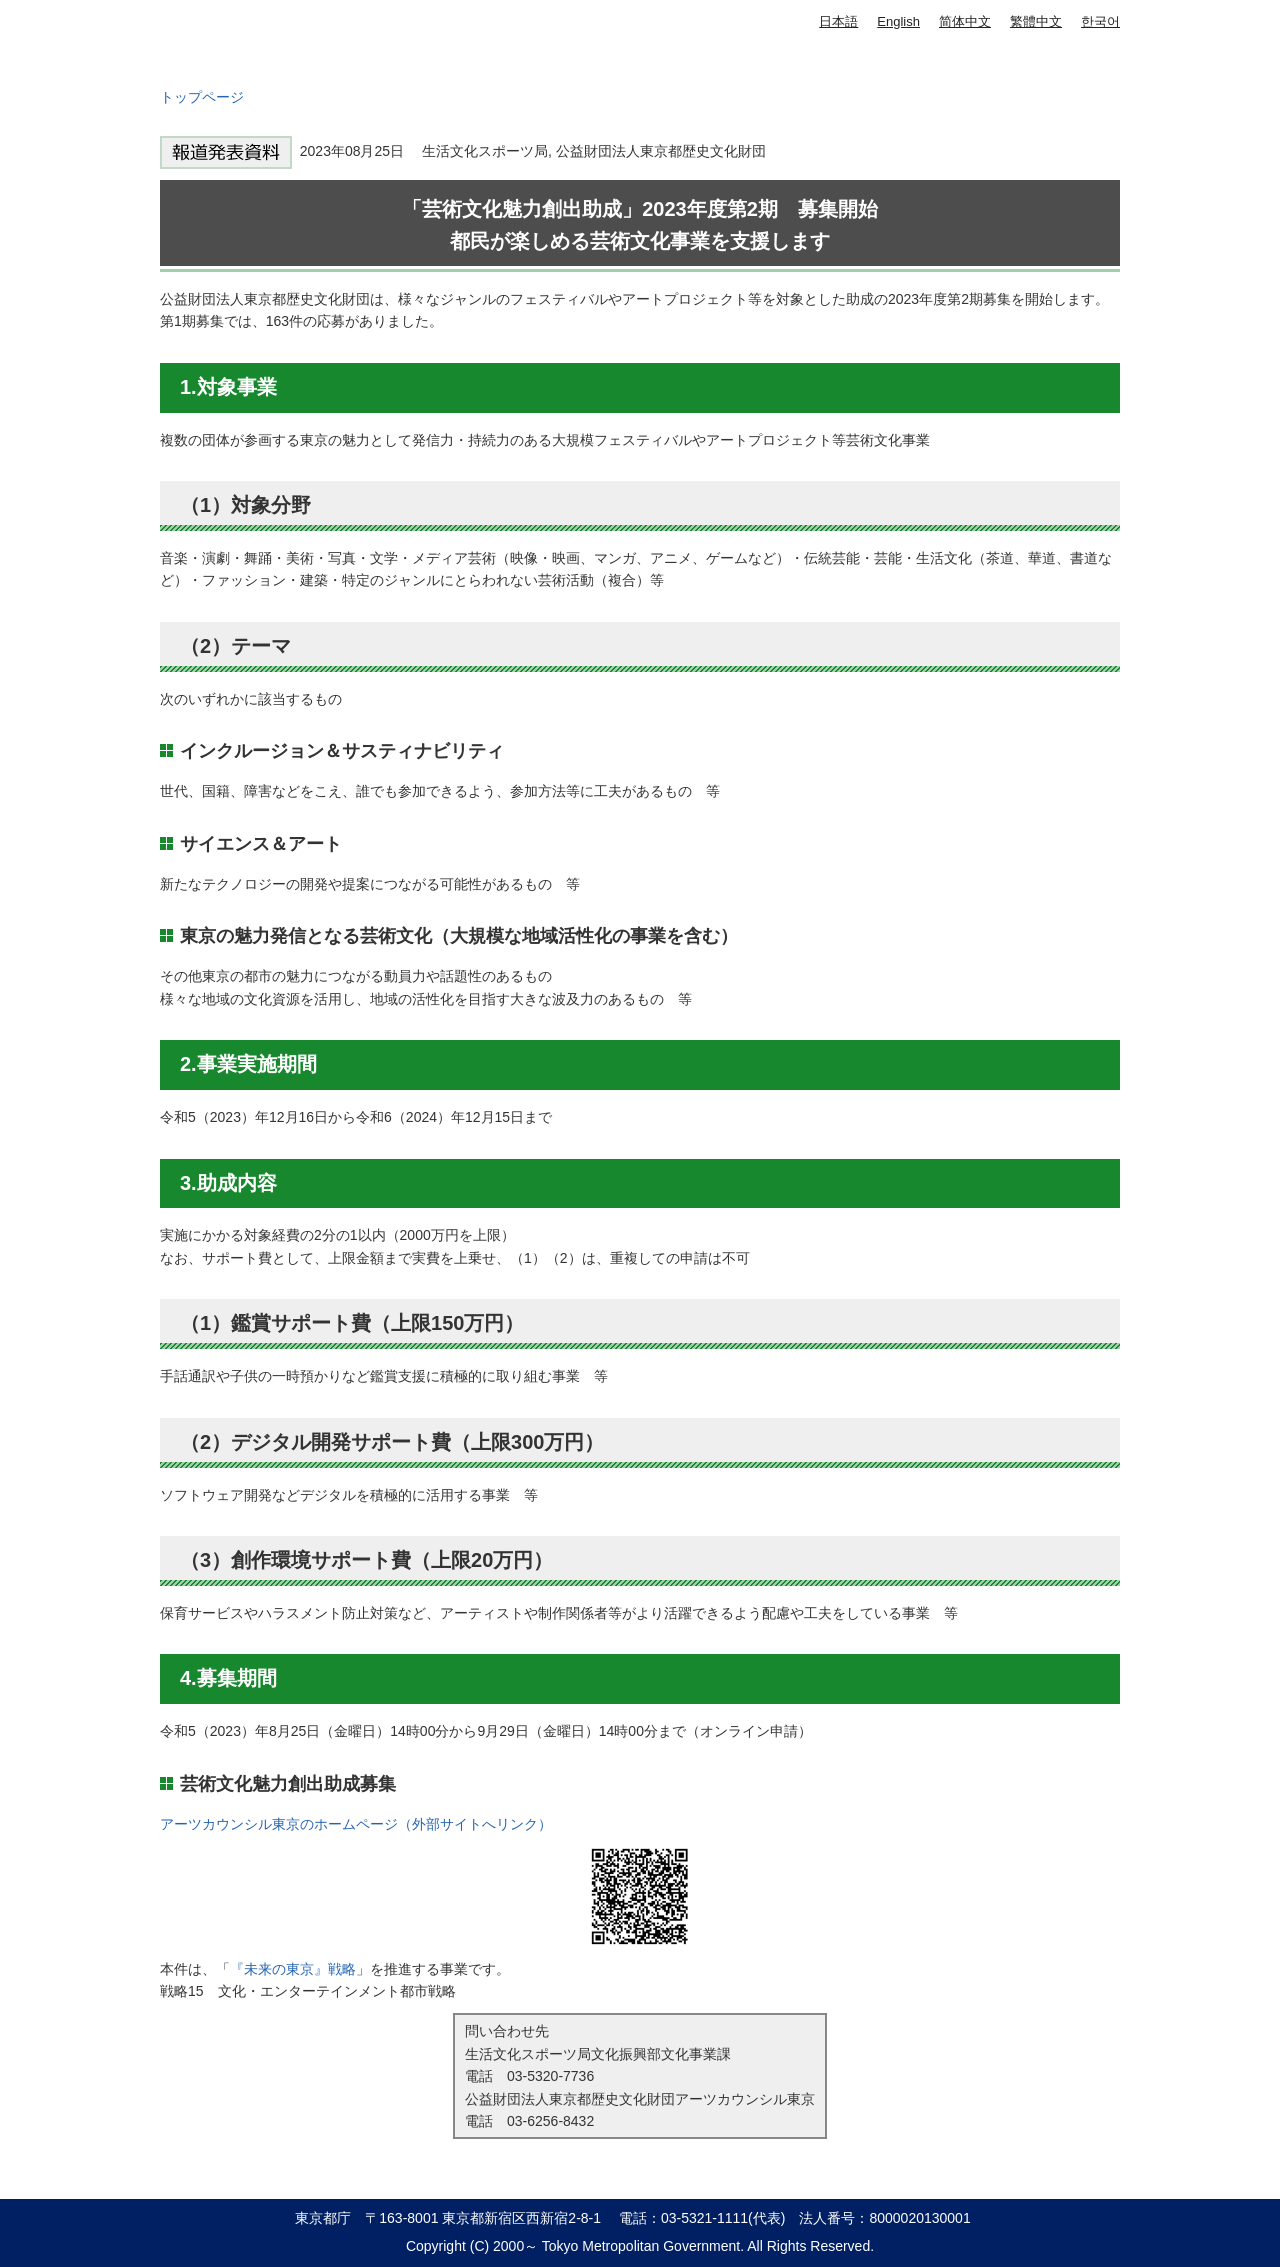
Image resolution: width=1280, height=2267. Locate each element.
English (898, 21)
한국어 (1100, 21)
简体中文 (965, 21)
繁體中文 (1036, 21)
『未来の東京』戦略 (293, 1969)
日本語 (838, 21)
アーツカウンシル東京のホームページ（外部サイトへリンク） (356, 1824)
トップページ (202, 97)
